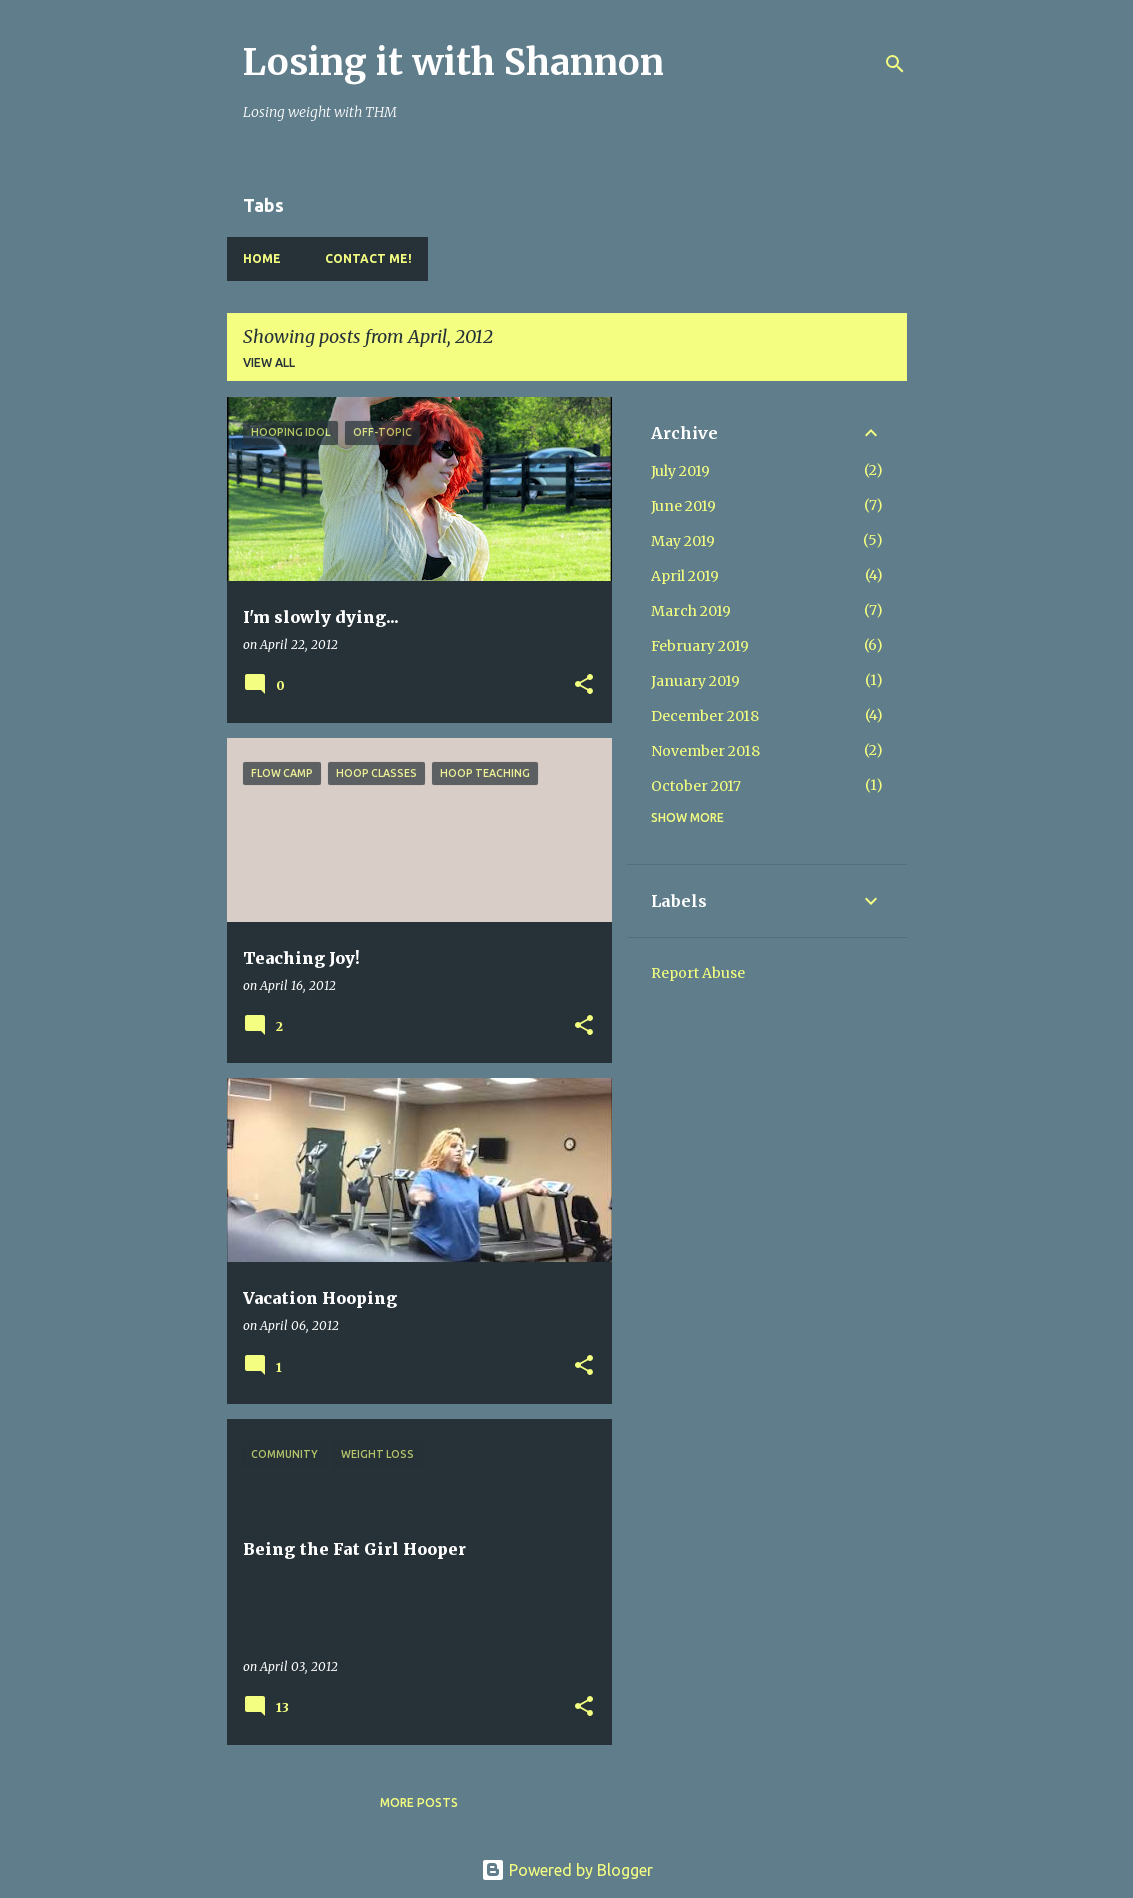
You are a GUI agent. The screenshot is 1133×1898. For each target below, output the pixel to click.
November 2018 (705, 751)
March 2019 (691, 611)
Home (262, 258)
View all (269, 362)
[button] (584, 685)
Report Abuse (698, 973)
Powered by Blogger (567, 1870)
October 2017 (696, 786)
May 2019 (683, 541)
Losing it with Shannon (453, 62)
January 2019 (695, 681)
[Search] (895, 64)
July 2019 (680, 471)
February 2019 (700, 646)
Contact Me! (368, 258)
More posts (419, 1802)
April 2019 (685, 576)
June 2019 (683, 506)
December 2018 (705, 716)
